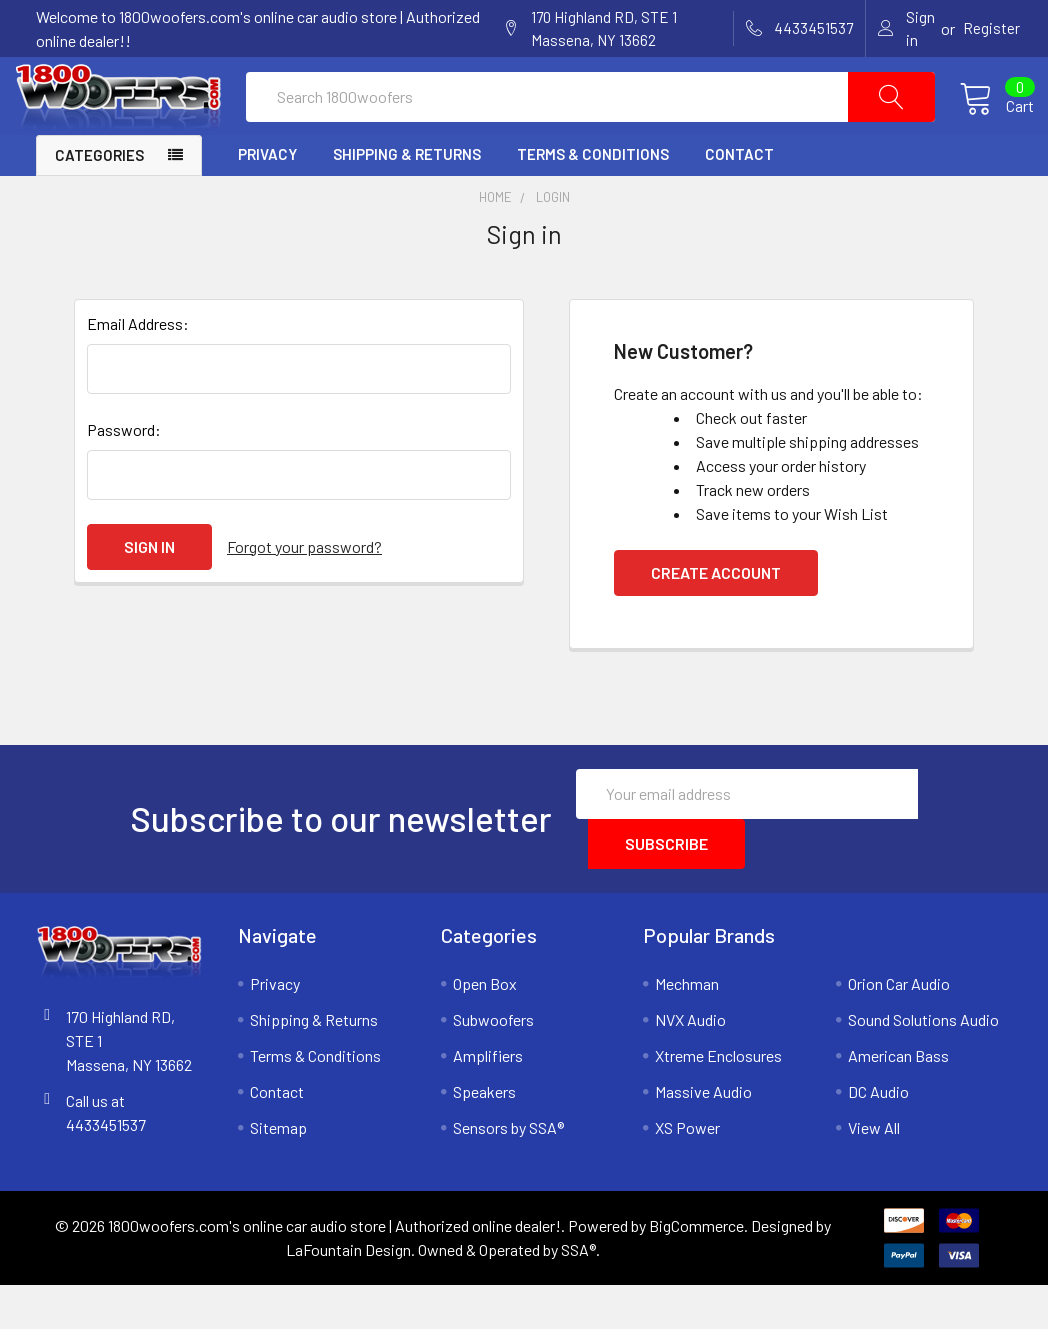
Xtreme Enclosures (718, 1098)
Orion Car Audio (899, 1026)
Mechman (687, 1026)
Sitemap (278, 1170)
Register (991, 28)
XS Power (687, 1170)
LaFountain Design (348, 1293)
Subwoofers (493, 1062)
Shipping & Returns (407, 198)
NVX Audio (690, 1062)
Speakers (484, 1134)
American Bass (898, 1098)
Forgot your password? (304, 589)
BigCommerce (696, 1269)
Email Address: (138, 366)
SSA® (578, 1293)
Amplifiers (488, 1098)
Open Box (485, 1026)
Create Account (716, 615)
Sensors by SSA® (508, 1170)
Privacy (267, 198)
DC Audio (878, 1134)
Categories (99, 199)
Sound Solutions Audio (923, 1062)
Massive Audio (703, 1134)
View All (874, 1170)
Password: (124, 472)
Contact (739, 198)
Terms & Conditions (593, 198)
